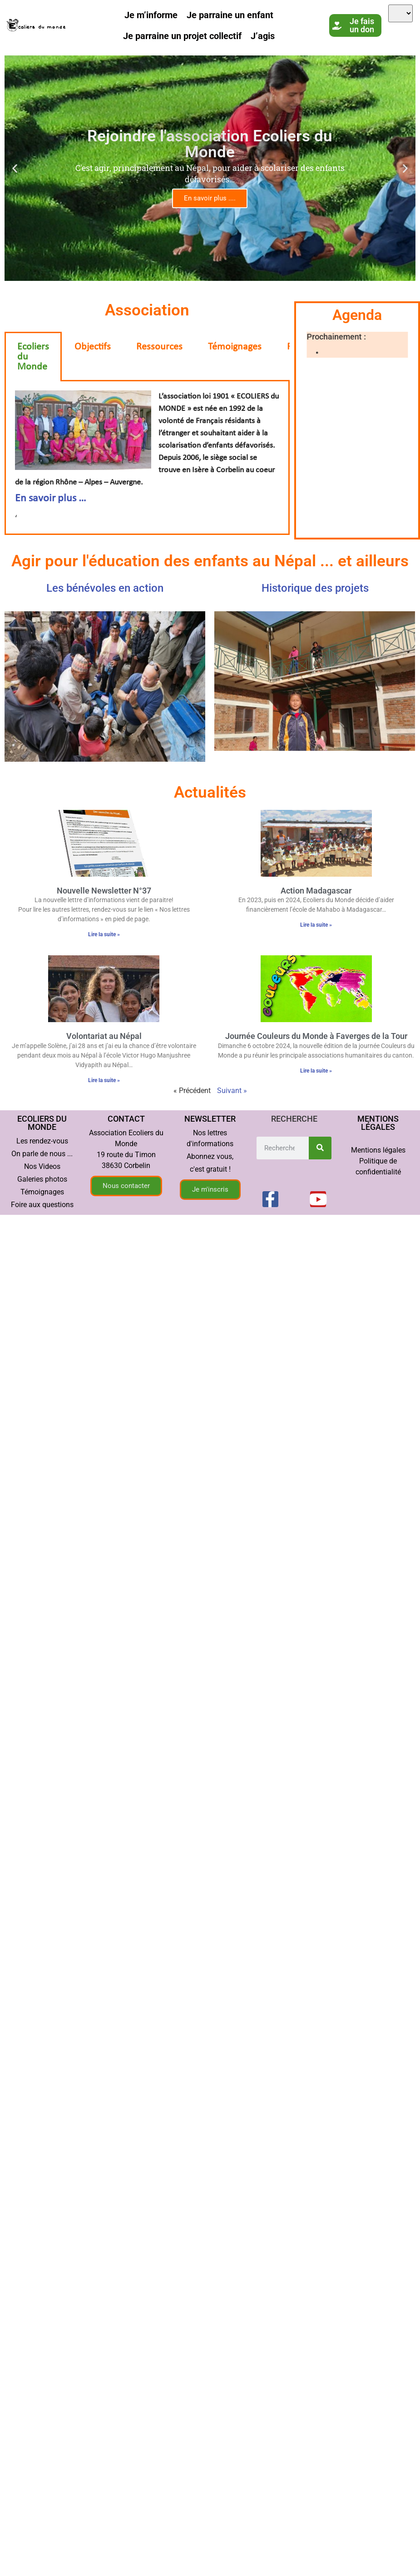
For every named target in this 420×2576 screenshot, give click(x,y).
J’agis (263, 35)
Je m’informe (151, 15)
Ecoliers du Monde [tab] (33, 357)
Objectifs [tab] (92, 347)
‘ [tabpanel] (147, 456)
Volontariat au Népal (104, 1036)
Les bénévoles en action (104, 588)
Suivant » (232, 1090)
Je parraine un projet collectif (182, 35)
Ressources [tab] (159, 347)
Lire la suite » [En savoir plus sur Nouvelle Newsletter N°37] (104, 934)
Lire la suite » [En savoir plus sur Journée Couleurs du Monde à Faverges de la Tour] (316, 1071)
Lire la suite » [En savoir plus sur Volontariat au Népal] (104, 1080)
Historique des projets (315, 588)
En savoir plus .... (210, 198)
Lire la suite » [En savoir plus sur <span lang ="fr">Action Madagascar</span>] (316, 925)
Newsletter (210, 1118)
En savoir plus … (50, 498)
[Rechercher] (320, 1148)
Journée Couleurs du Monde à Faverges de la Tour (316, 1036)
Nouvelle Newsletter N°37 (104, 890)
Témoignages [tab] (235, 347)
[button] (14, 168)
